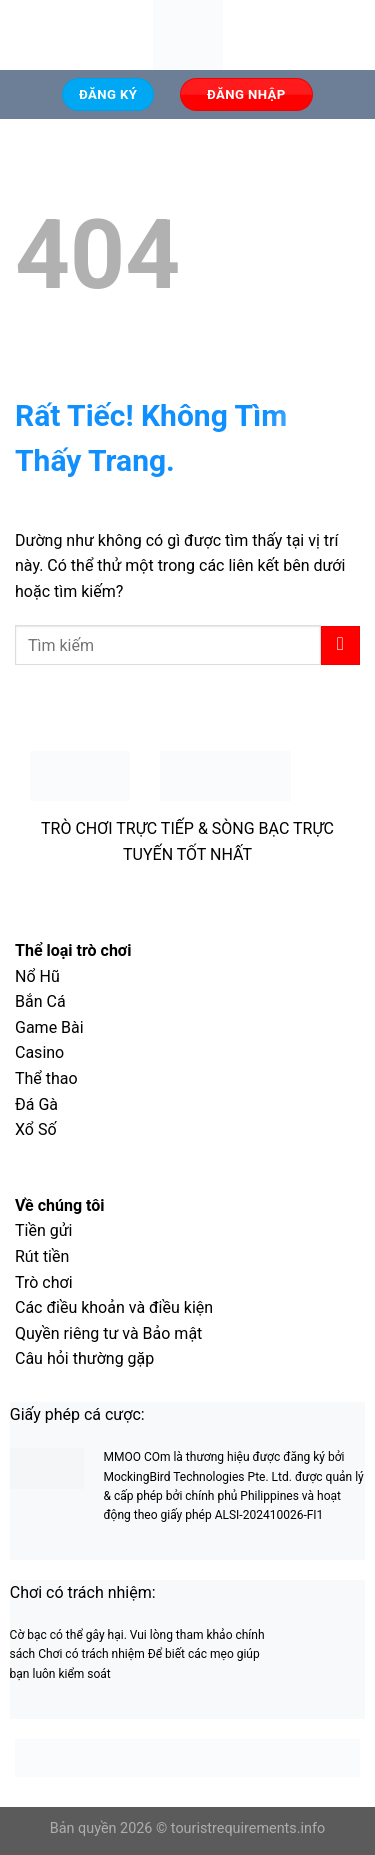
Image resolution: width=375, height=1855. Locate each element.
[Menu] (27, 34)
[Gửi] (340, 645)
